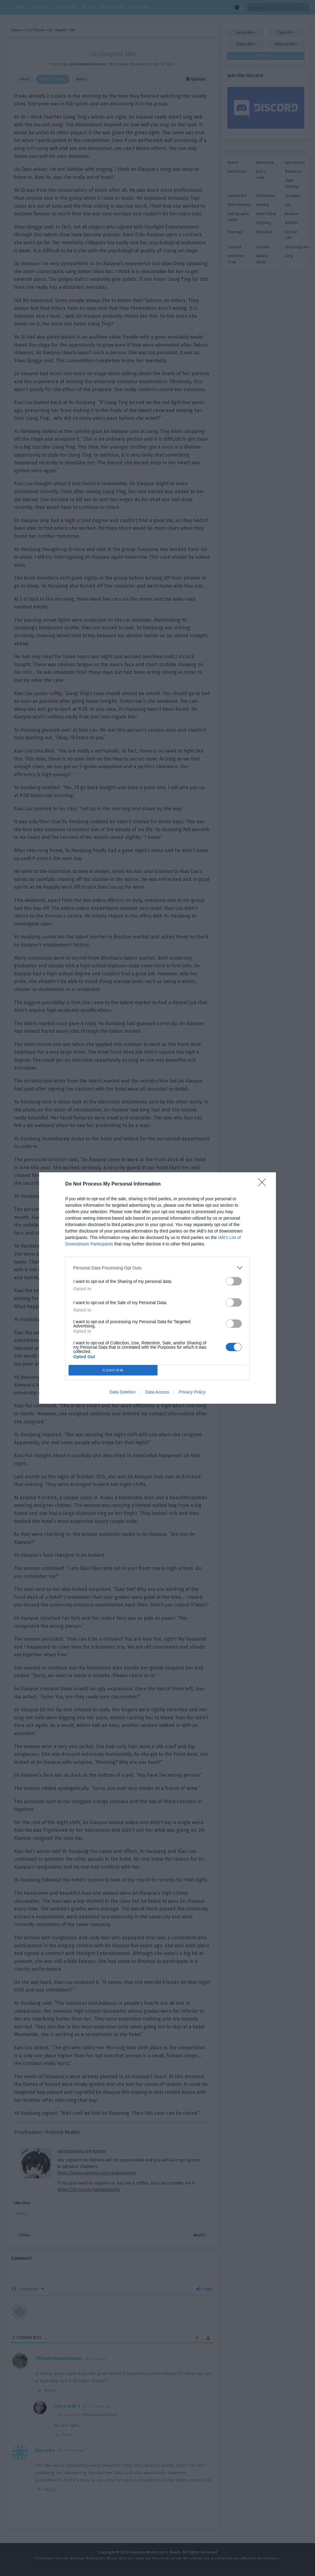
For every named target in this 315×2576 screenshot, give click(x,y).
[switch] (234, 1281)
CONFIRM (113, 1370)
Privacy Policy (192, 1392)
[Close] (264, 1184)
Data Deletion (123, 1392)
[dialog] (157, 1288)
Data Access (157, 1392)
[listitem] (157, 1267)
